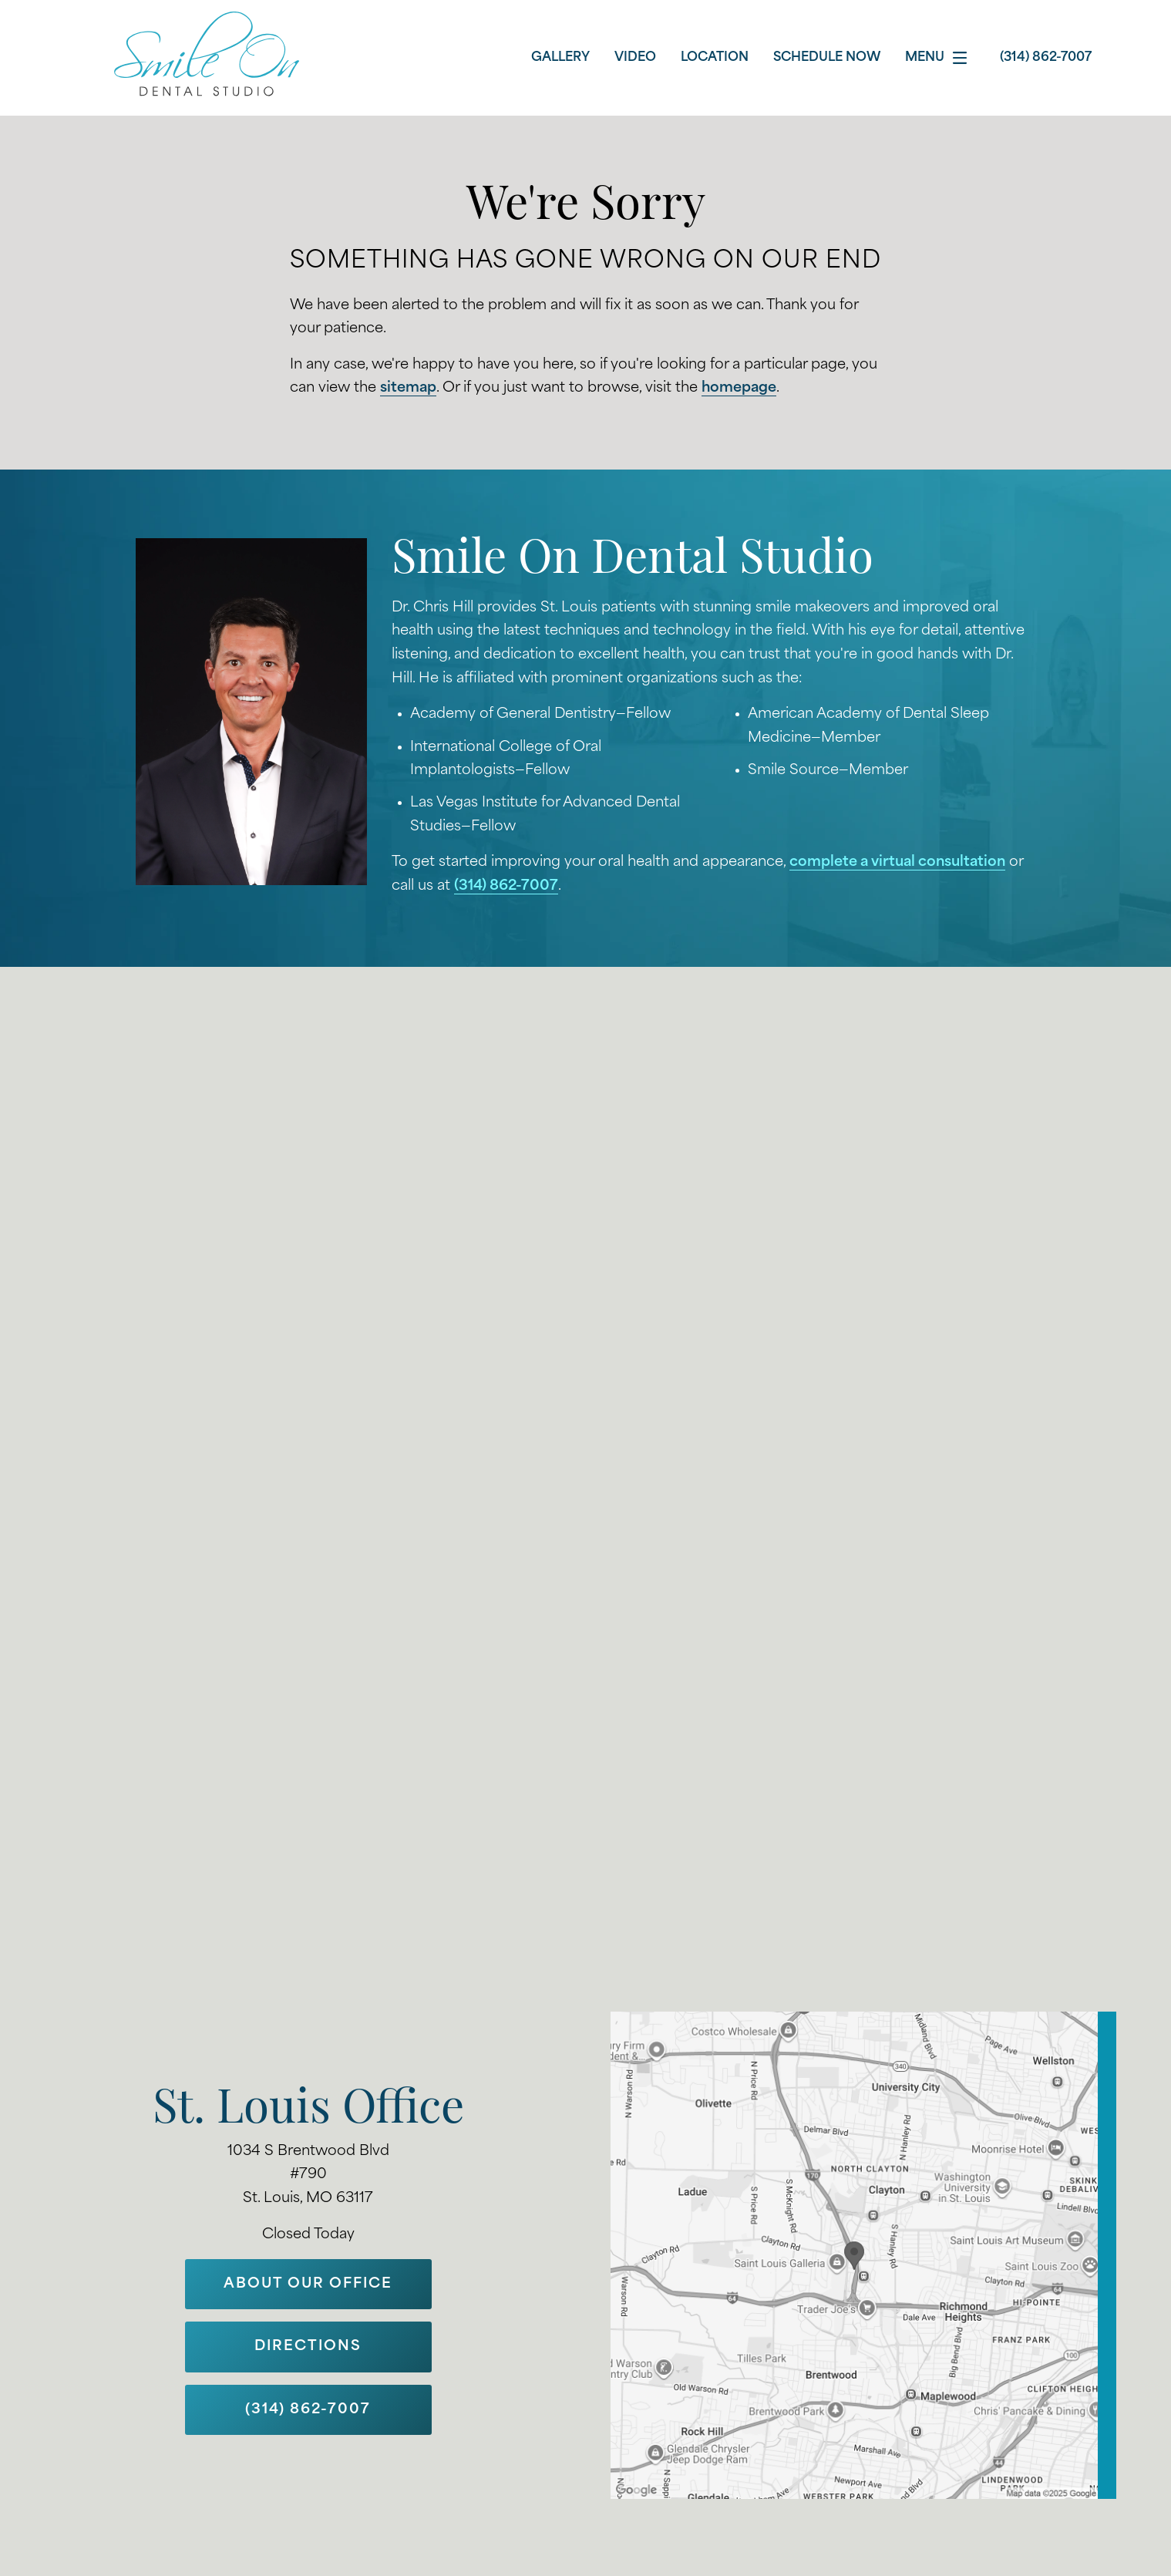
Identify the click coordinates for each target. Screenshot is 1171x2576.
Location (715, 58)
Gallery (560, 58)
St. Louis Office (308, 2111)
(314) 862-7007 (506, 886)
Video (635, 58)
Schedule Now (826, 58)
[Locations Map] (863, 2255)
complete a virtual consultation (897, 862)
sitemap (408, 388)
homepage (739, 388)
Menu (940, 57)
